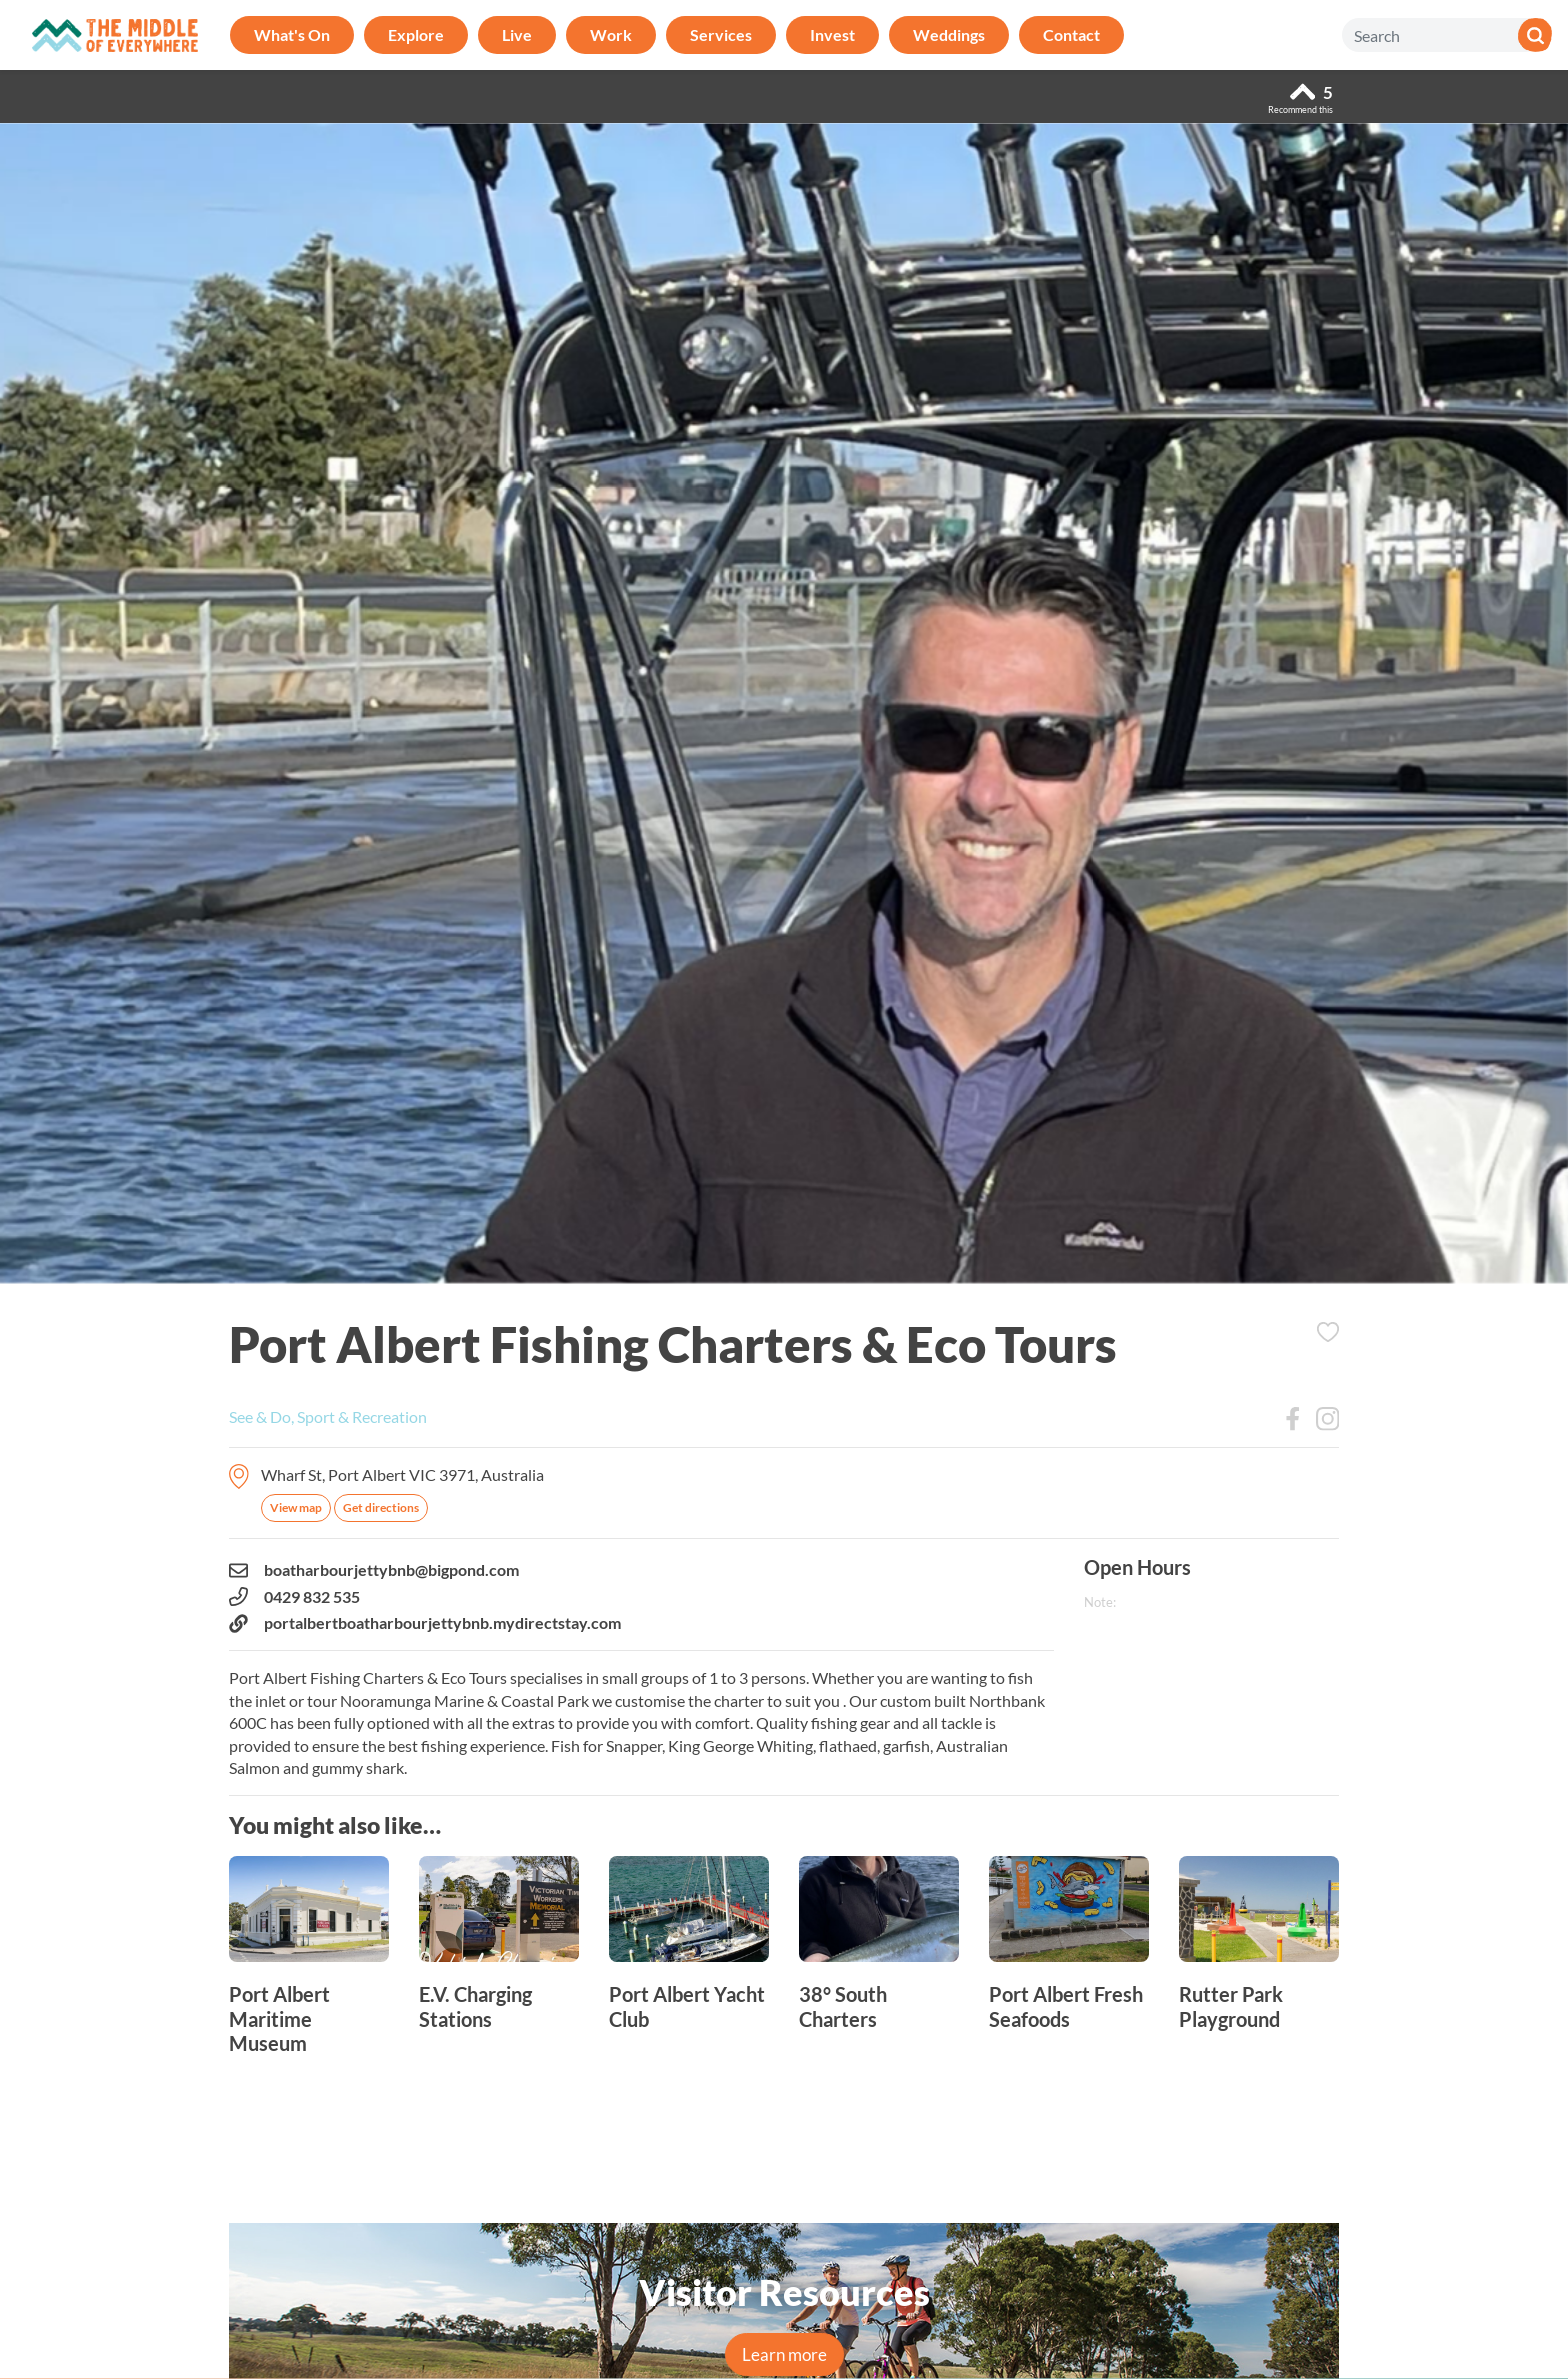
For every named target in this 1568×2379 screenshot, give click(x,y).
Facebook (1293, 1419)
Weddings (949, 34)
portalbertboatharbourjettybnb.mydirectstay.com (425, 1623)
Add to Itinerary (1328, 1332)
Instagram (1328, 1419)
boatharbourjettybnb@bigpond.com (374, 1570)
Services (721, 34)
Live (517, 34)
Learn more (784, 2354)
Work (611, 34)
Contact (1071, 34)
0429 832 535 (294, 1597)
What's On (292, 34)
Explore (416, 34)
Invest (832, 34)
